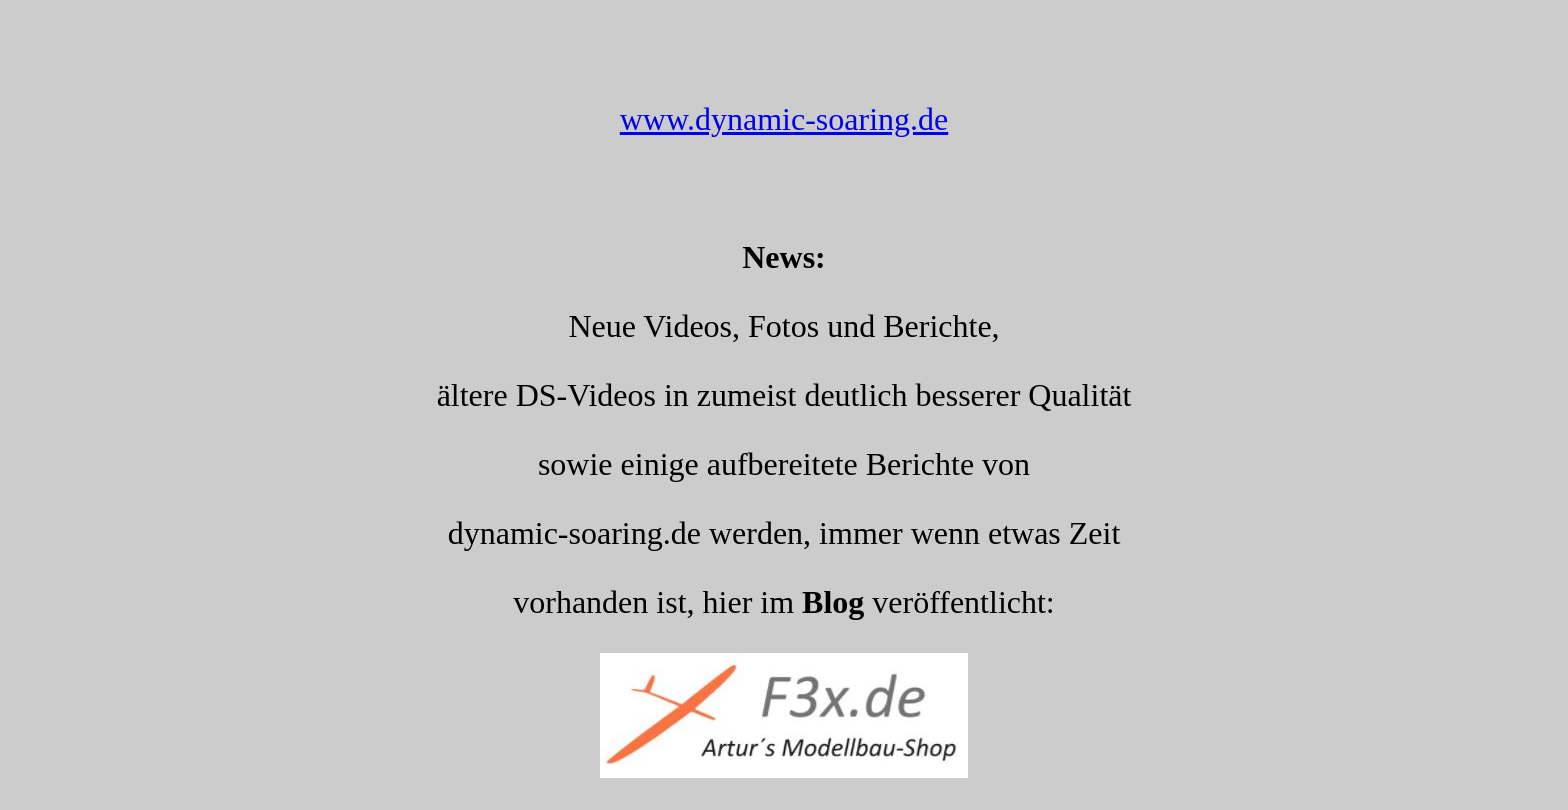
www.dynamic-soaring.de (784, 119)
